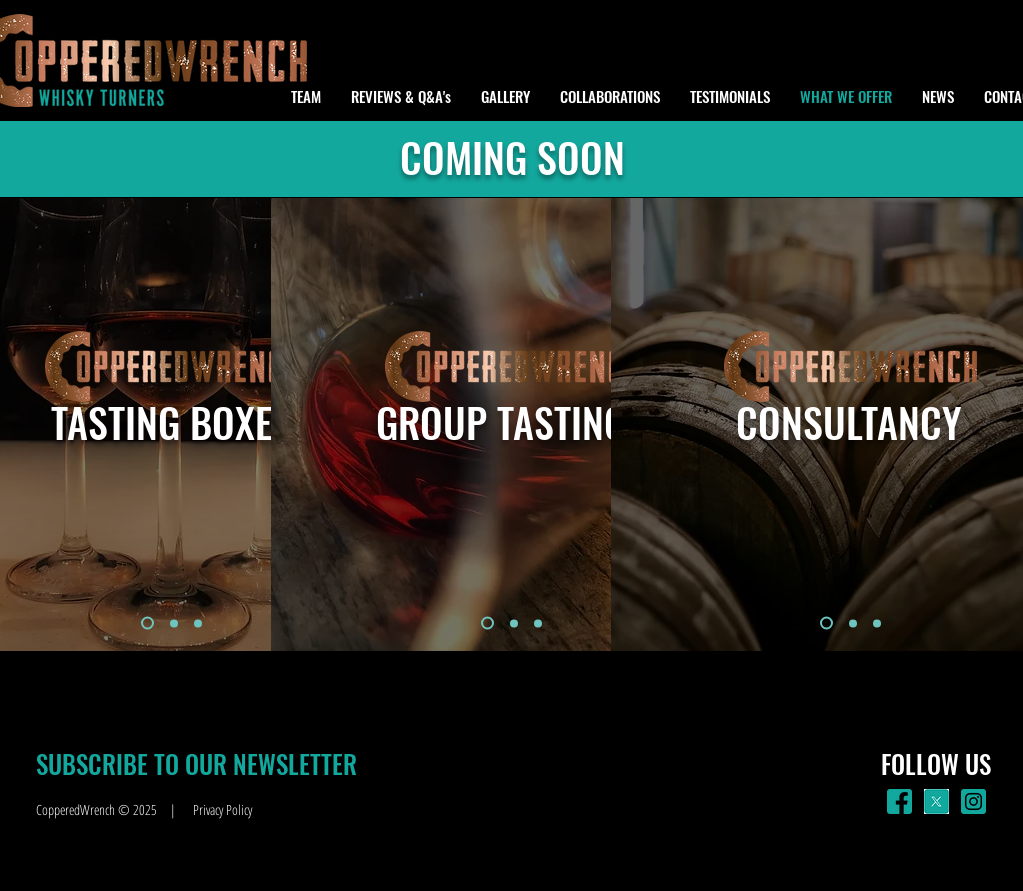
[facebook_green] (899, 801)
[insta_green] (973, 801)
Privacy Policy (222, 809)
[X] (936, 801)
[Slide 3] (198, 623)
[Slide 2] (174, 623)
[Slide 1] (147, 623)
